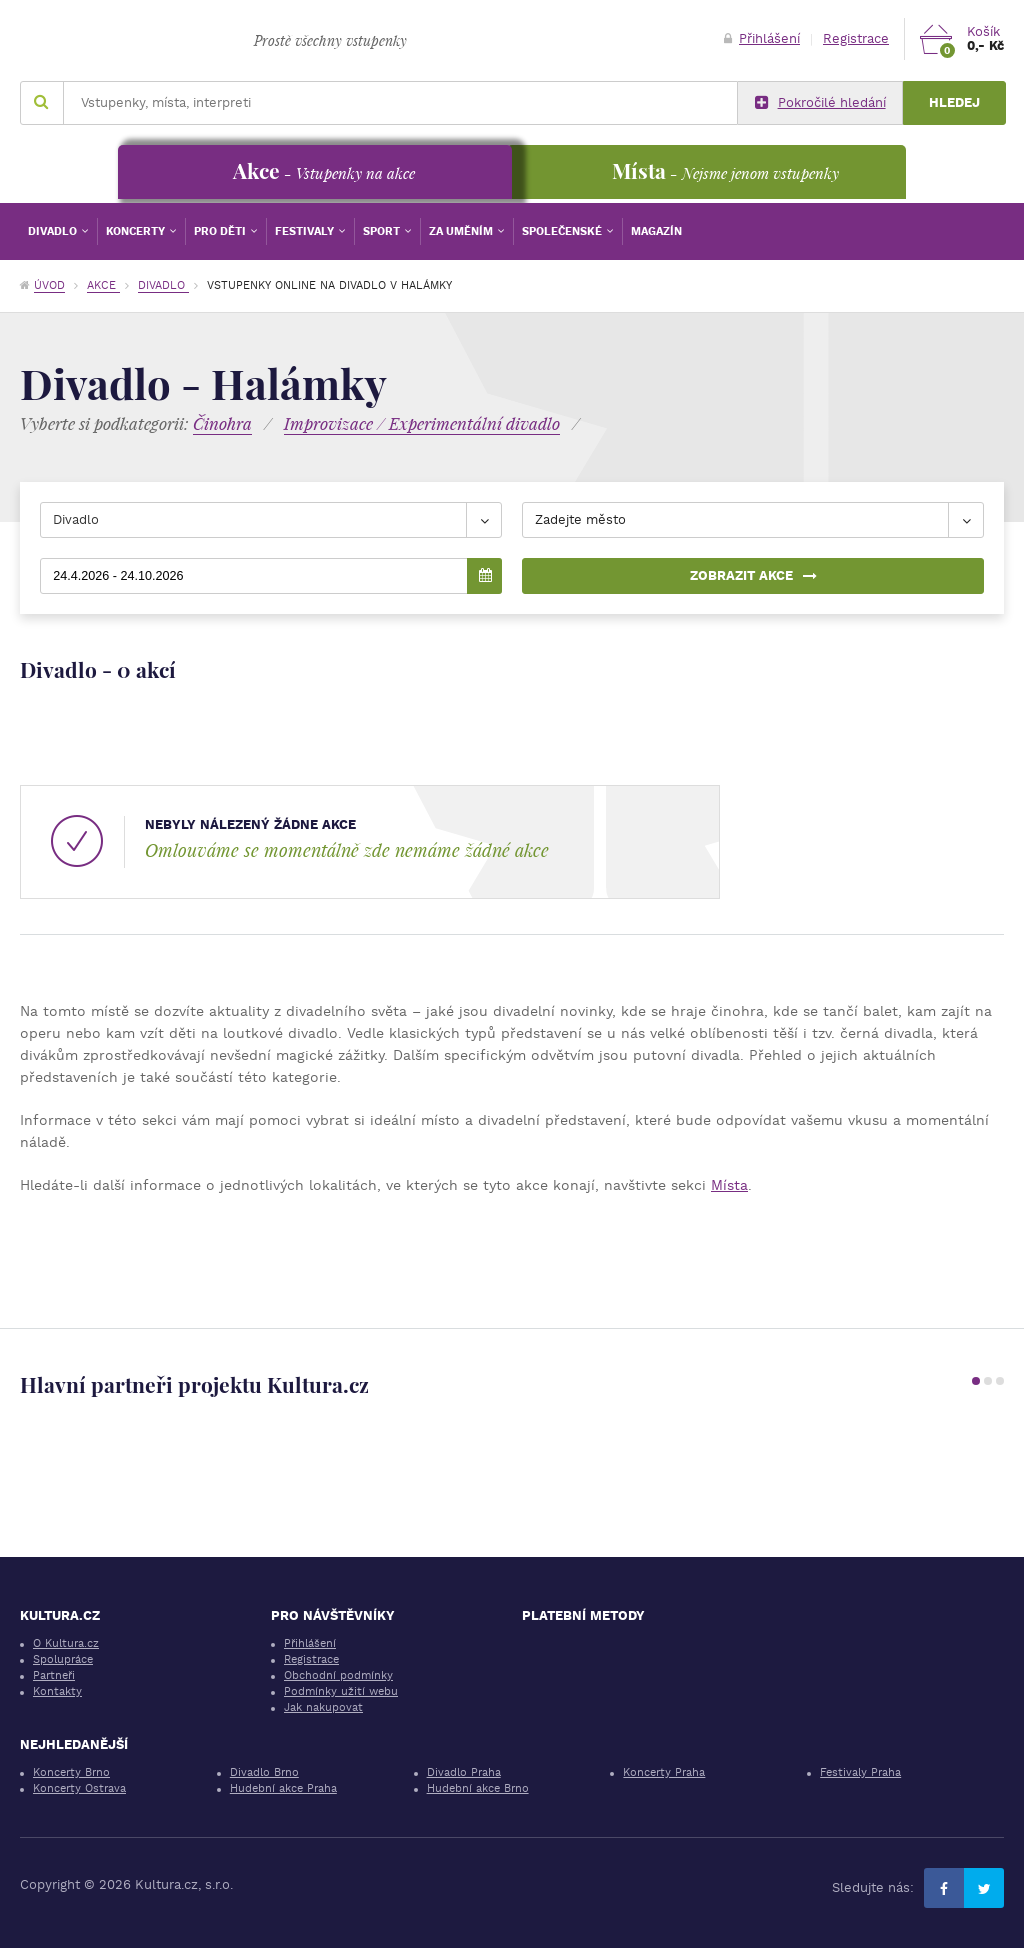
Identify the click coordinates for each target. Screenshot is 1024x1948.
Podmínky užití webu (341, 1691)
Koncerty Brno (71, 1772)
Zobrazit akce (753, 575)
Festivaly (306, 231)
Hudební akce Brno (478, 1788)
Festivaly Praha (860, 1772)
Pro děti (221, 231)
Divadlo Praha (464, 1772)
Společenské (563, 231)
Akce (103, 285)
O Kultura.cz (66, 1643)
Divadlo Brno (264, 1772)
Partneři (54, 1675)
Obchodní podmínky (338, 1675)
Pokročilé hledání (820, 103)
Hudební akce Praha (283, 1788)
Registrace (856, 38)
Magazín (656, 231)
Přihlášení (762, 38)
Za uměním (462, 231)
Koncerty (137, 231)
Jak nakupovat (323, 1707)
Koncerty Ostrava (79, 1788)
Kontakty (57, 1691)
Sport (383, 231)
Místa (729, 1185)
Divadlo (54, 231)
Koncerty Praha (664, 1772)
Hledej (954, 102)
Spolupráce (63, 1659)
